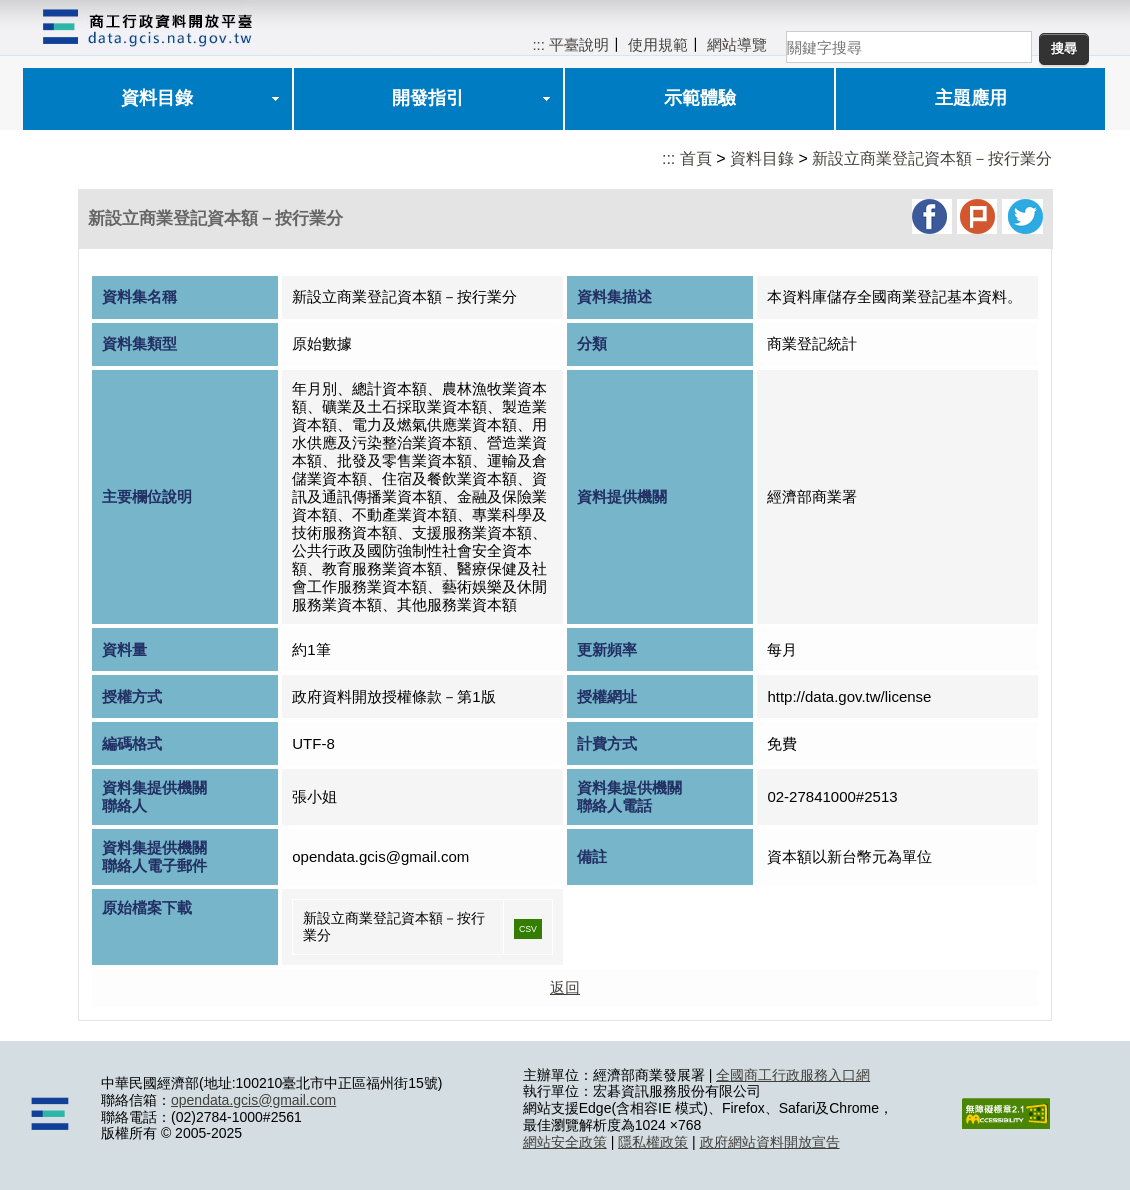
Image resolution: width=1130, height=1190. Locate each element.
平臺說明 (579, 44)
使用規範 (658, 44)
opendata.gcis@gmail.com (253, 1100)
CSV (528, 929)
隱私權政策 (653, 1142)
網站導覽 (737, 44)
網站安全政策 (565, 1142)
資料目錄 (157, 98)
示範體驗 (700, 98)
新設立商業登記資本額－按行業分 (932, 158)
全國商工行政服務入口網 (793, 1075)
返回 (565, 987)
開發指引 (428, 98)
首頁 (696, 158)
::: (538, 44)
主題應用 (971, 98)
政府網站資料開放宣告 (770, 1142)
